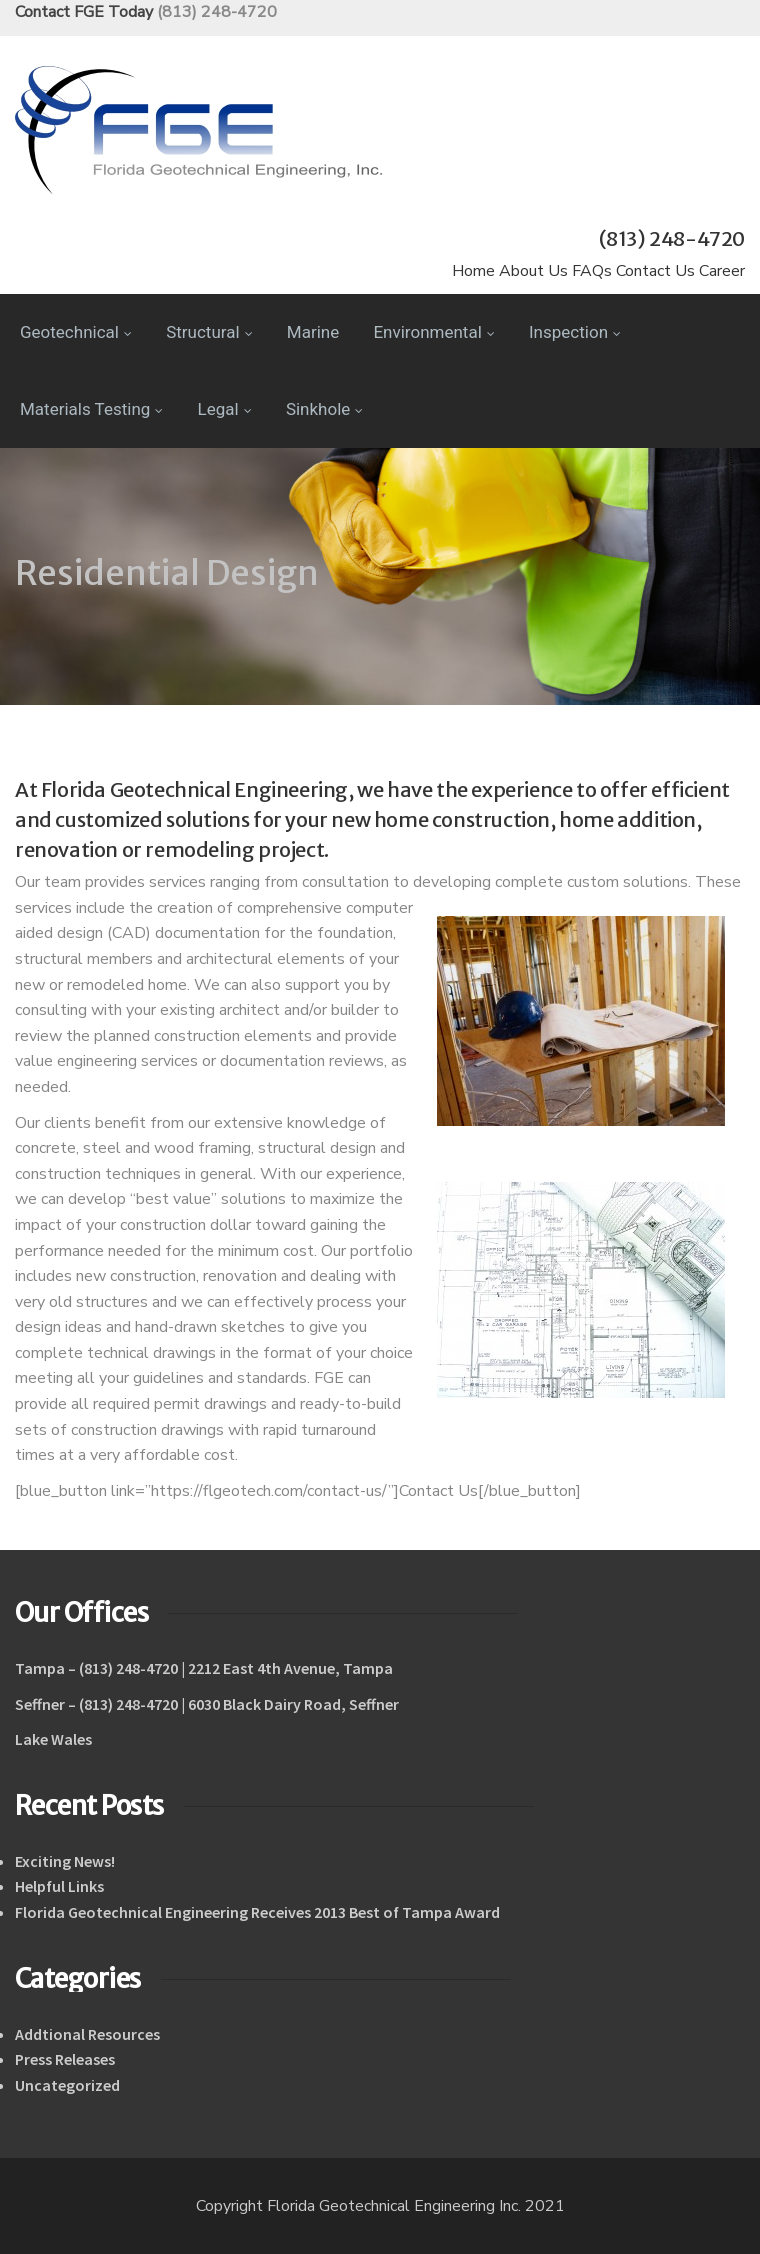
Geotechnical (76, 332)
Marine (313, 332)
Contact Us (655, 271)
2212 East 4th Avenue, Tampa (290, 1668)
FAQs (592, 271)
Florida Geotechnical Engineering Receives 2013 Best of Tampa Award (257, 1912)
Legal (225, 409)
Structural (209, 332)
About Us (533, 271)
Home (473, 271)
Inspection (575, 332)
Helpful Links (59, 1886)
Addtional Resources (87, 2034)
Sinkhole (324, 409)
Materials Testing (91, 409)
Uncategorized (67, 2085)
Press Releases (65, 2059)
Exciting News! (65, 1861)
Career (722, 271)
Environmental (433, 332)
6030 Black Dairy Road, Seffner (293, 1704)
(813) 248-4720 (217, 12)
